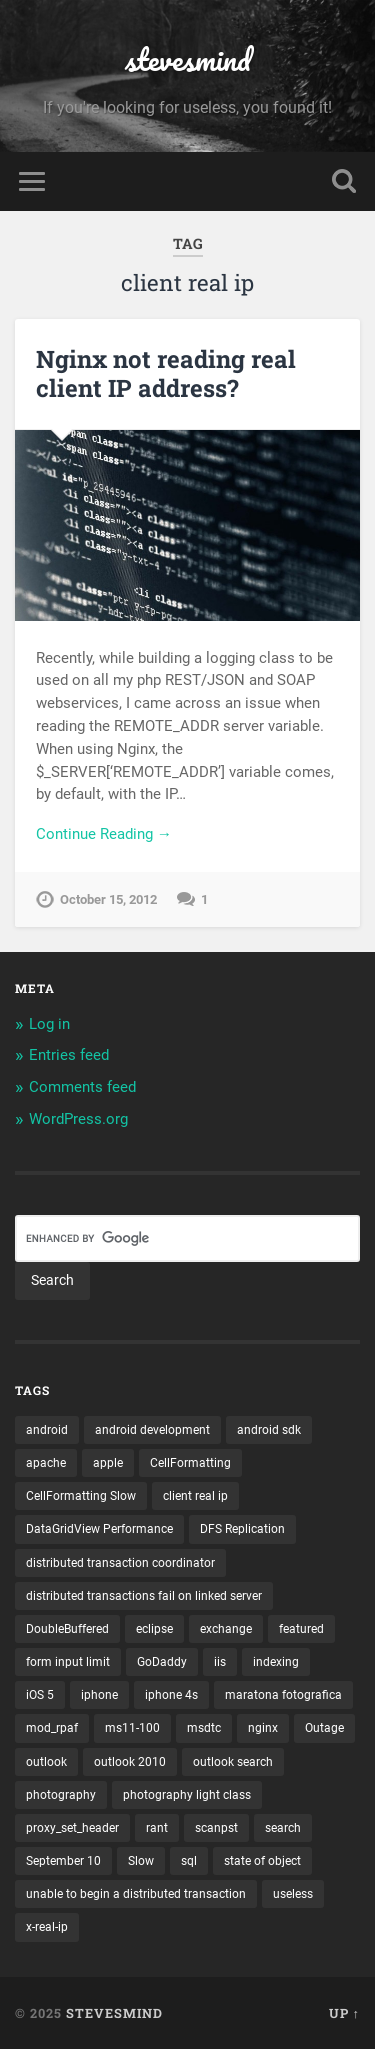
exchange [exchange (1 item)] (226, 1629)
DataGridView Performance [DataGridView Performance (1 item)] (99, 1529)
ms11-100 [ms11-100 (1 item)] (132, 1728)
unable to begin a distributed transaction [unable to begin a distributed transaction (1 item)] (136, 1894)
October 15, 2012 (108, 899)
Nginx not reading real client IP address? (166, 373)
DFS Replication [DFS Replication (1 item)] (242, 1529)
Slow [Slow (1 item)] (141, 1861)
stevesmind (188, 59)
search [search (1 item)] (283, 1828)
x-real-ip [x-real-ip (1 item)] (47, 1927)
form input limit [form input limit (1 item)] (68, 1662)
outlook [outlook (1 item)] (46, 1762)
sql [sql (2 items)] (189, 1861)
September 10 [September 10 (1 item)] (63, 1861)
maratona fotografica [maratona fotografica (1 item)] (283, 1695)
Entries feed (69, 1055)
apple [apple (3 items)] (108, 1463)
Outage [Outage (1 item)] (324, 1728)
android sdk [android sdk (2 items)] (269, 1430)
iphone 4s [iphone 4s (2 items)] (171, 1695)
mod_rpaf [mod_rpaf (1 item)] (52, 1728)
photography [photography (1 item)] (61, 1795)
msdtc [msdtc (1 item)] (204, 1728)
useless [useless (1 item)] (293, 1894)
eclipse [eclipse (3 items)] (154, 1629)
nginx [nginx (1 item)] (263, 1728)
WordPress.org (78, 1119)
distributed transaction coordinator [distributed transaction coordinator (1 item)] (120, 1563)
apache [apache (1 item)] (46, 1463)
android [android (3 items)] (47, 1430)
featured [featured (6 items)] (301, 1629)
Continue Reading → (104, 834)
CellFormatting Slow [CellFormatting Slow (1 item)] (81, 1496)
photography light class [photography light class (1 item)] (187, 1795)
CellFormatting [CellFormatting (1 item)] (190, 1463)
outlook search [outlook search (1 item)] (233, 1762)
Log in (49, 1024)
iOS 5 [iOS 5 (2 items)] (40, 1695)
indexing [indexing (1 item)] (276, 1662)
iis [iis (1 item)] (220, 1662)
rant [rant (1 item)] (157, 1828)
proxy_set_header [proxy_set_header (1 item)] (72, 1828)
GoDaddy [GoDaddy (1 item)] (162, 1662)
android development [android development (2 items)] (152, 1430)
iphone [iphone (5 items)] (99, 1695)
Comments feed (82, 1087)
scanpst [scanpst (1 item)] (216, 1828)
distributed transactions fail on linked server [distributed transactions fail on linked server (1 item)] (144, 1596)
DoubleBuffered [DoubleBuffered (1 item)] (67, 1629)
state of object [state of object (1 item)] (262, 1861)
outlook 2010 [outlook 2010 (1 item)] (130, 1762)
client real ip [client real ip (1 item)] (195, 1496)
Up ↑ (344, 2013)
